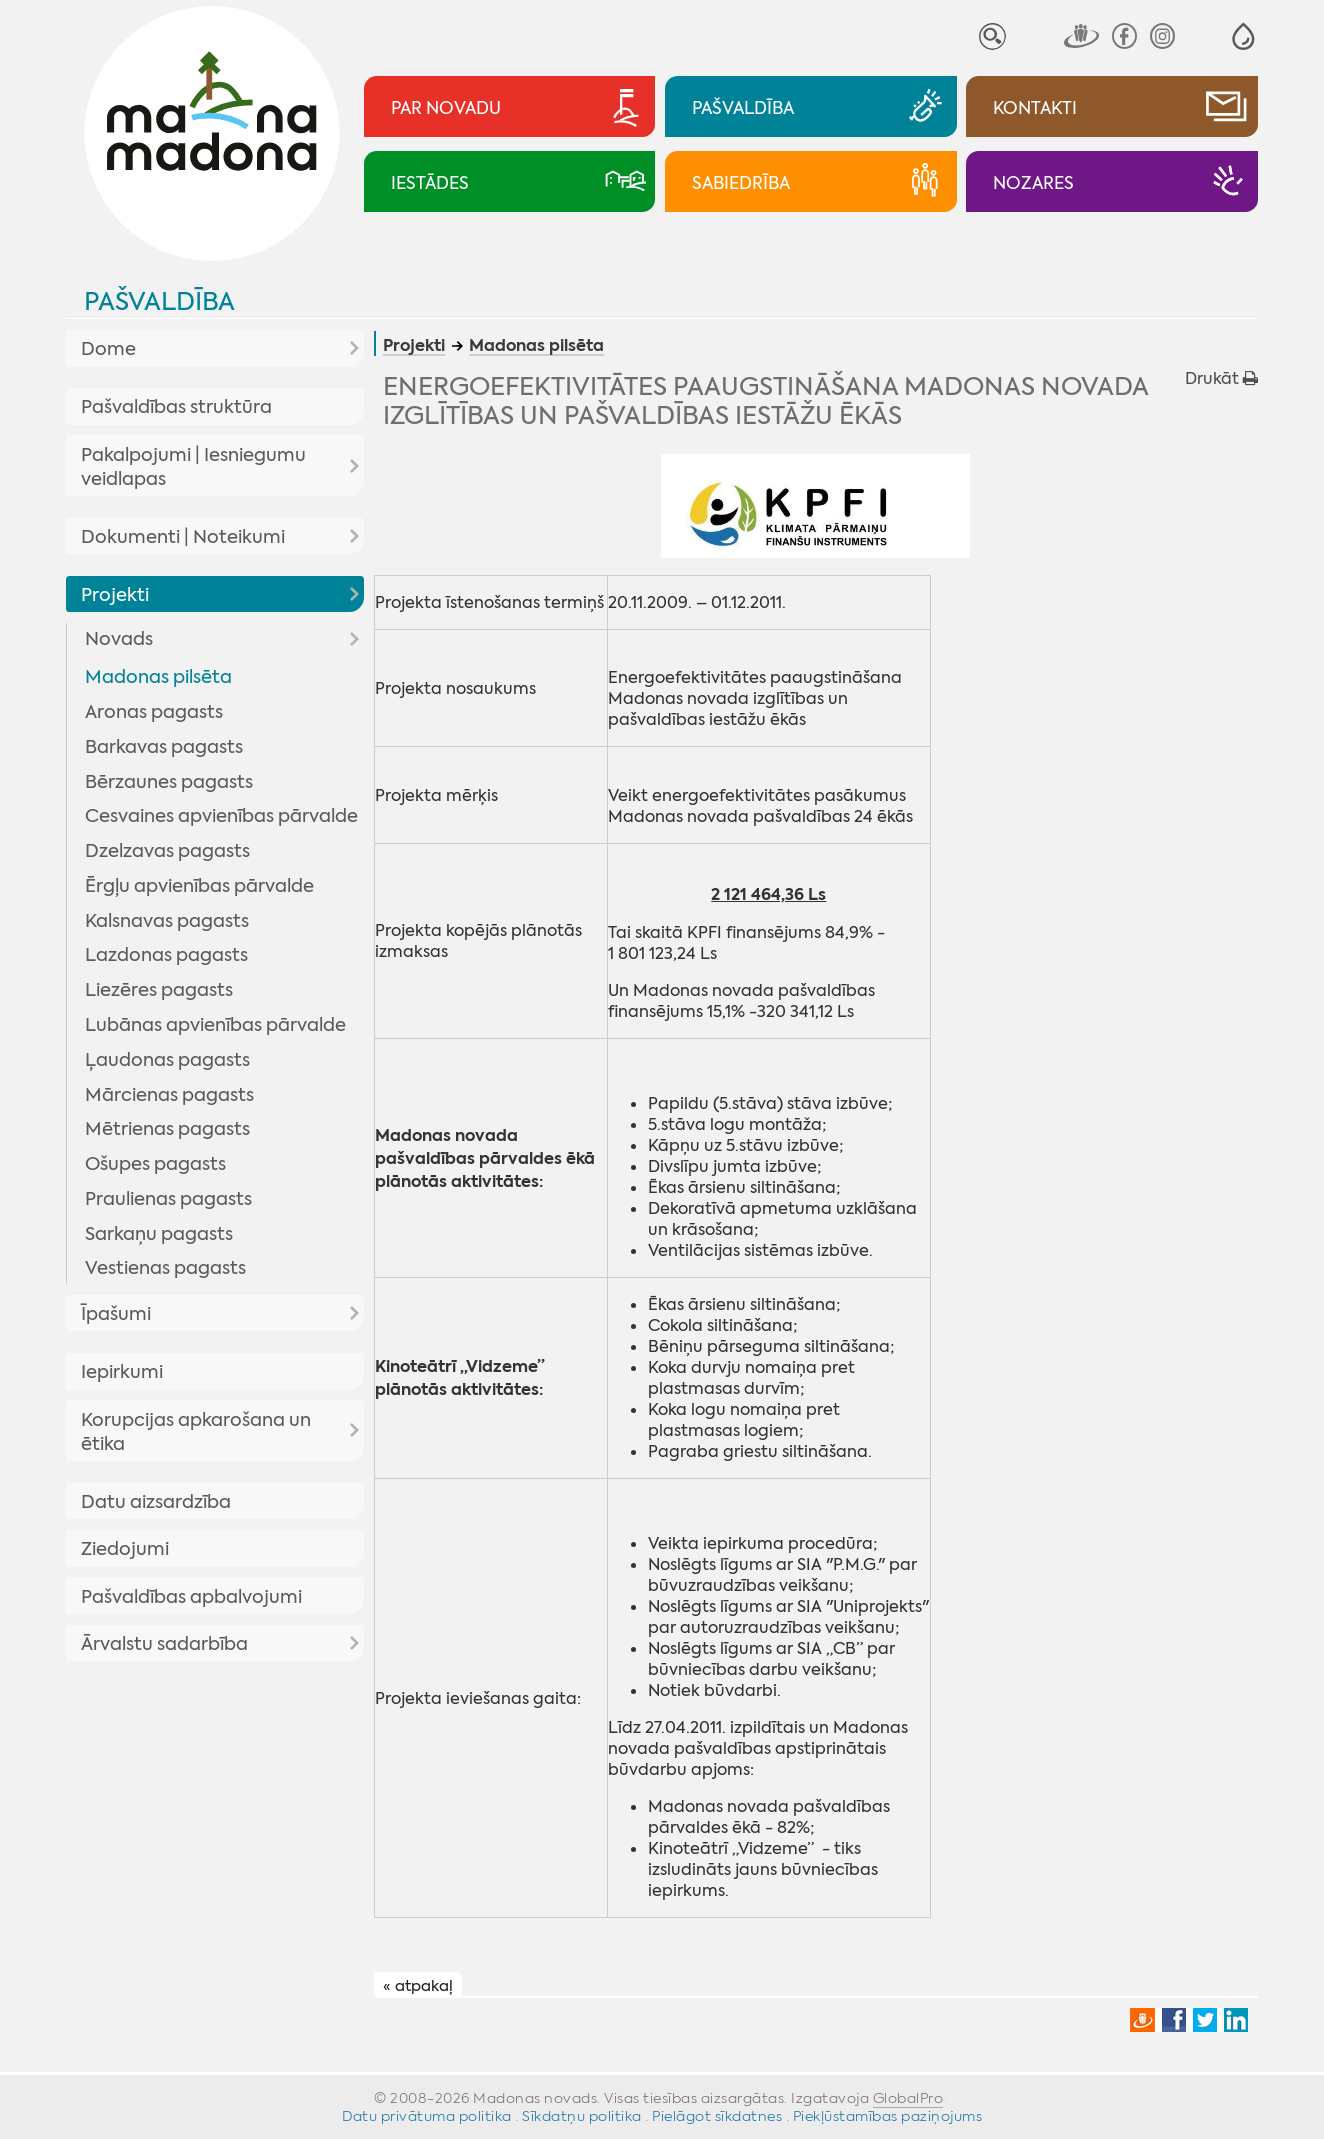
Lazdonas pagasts (166, 955)
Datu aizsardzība (156, 1502)
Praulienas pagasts (168, 1199)
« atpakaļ (418, 1986)
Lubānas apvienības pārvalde (215, 1025)
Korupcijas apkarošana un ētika (196, 1432)
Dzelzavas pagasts (167, 851)
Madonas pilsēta (158, 677)
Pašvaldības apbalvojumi (191, 1597)
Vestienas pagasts (165, 1268)
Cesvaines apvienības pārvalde (221, 816)
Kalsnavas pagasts (167, 921)
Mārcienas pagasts (169, 1095)
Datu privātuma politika (427, 2116)
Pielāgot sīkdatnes (717, 2116)
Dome (108, 349)
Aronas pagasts (154, 712)
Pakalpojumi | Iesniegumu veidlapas (193, 467)
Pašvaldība (159, 301)
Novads (119, 639)
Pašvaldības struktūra (176, 407)
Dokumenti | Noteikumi (183, 537)
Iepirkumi (122, 1372)
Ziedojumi (125, 1549)
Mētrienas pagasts (167, 1129)
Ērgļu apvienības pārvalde (199, 886)
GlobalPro (908, 2098)
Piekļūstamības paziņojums (888, 2116)
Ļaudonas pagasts (167, 1060)
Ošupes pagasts (155, 1164)
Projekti (115, 595)
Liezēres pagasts (159, 990)
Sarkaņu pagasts (159, 1234)
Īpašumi (116, 1314)
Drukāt (1221, 378)
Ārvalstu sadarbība (164, 1644)
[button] (1243, 36)
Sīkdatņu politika (582, 2116)
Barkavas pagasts (164, 747)
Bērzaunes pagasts (169, 782)
